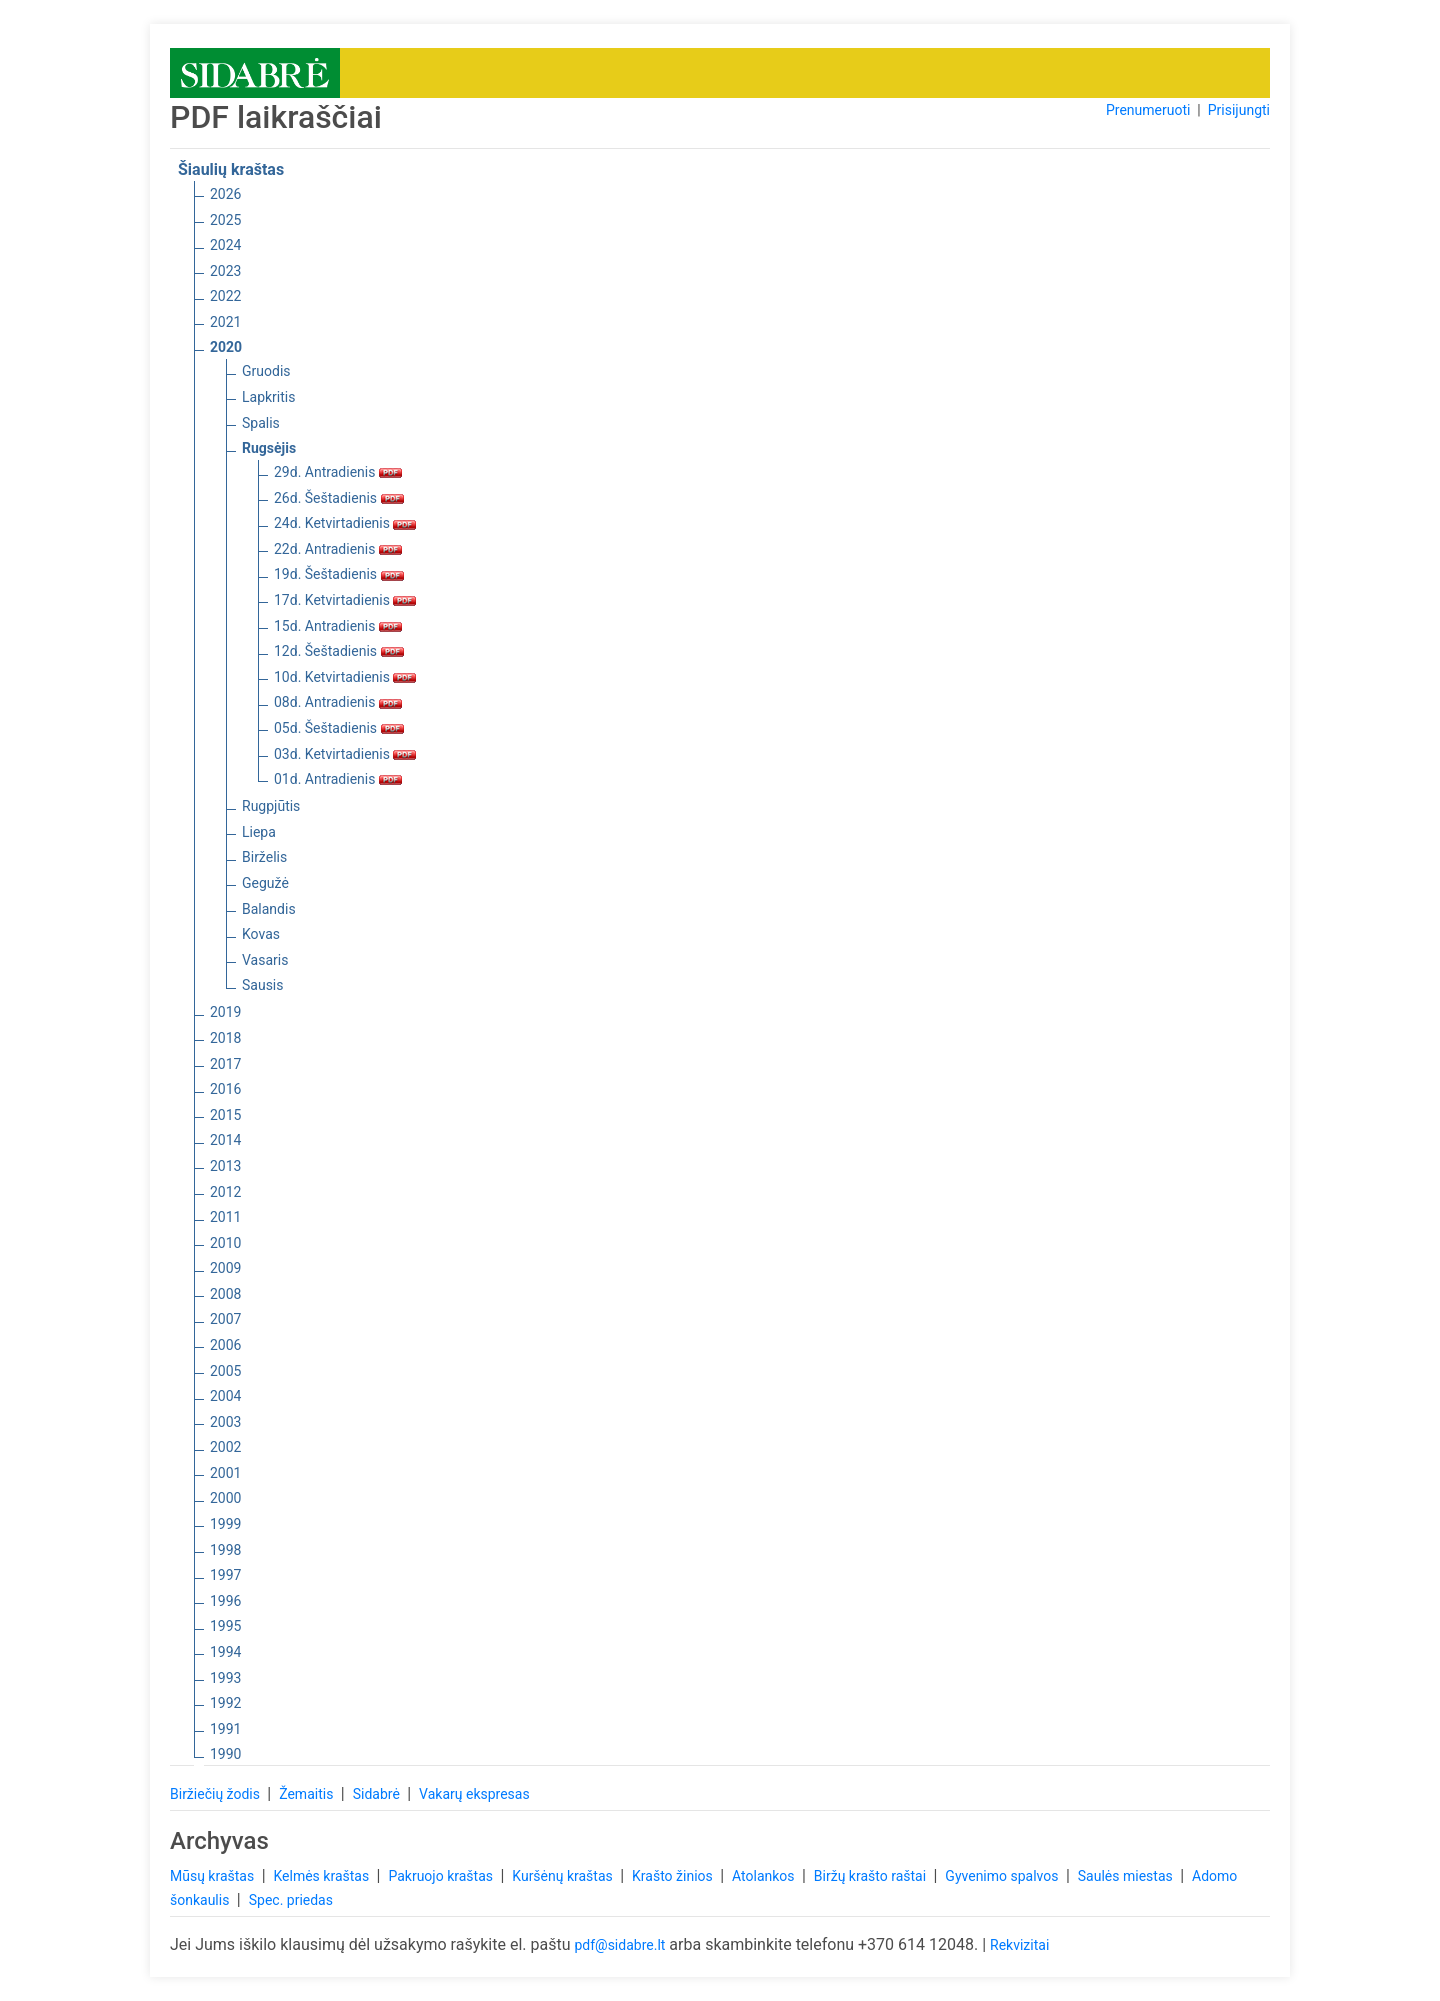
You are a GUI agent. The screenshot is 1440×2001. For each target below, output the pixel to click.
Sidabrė (378, 1794)
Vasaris (265, 960)
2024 (225, 245)
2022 (225, 296)
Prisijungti (1239, 110)
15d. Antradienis (338, 626)
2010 (225, 1243)
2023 (225, 271)
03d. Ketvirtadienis (345, 754)
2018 (225, 1038)
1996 (225, 1601)
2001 (225, 1473)
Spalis (261, 423)
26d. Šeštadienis (339, 498)
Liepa (259, 832)
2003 (225, 1422)
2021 (225, 322)
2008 (225, 1294)
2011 (225, 1217)
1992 (225, 1703)
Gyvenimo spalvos (1003, 1876)
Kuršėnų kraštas (564, 1876)
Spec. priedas (291, 1900)
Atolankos (765, 1876)
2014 (225, 1140)
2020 (226, 347)
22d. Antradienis (338, 549)
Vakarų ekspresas (474, 1794)
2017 (225, 1064)
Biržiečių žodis (216, 1794)
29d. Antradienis (338, 472)
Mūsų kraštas (214, 1876)
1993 (225, 1678)
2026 (225, 194)
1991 (225, 1729)
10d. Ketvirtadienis (345, 677)
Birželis (264, 857)
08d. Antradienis (338, 702)
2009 (225, 1268)
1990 (225, 1754)
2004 (225, 1396)
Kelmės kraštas (322, 1876)
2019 (225, 1012)
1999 (225, 1524)
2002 (225, 1447)
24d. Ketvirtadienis (345, 523)
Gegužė (265, 883)
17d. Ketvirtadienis (345, 600)
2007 (225, 1319)
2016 (225, 1089)
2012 (225, 1192)
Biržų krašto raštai (872, 1876)
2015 (225, 1115)
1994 (225, 1652)
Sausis (263, 985)
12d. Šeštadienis (339, 651)
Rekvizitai (1019, 1945)
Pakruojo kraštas (442, 1876)
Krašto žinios (674, 1876)
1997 (225, 1575)
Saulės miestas (1127, 1876)
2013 (225, 1166)
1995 (225, 1626)
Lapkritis (268, 397)
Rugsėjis (269, 448)
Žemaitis (308, 1794)
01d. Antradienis (338, 779)
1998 (225, 1550)
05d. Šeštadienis (339, 728)
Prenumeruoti (1148, 110)
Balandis (269, 909)
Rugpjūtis (271, 806)
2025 (225, 220)
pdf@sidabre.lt (619, 1945)
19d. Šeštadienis (339, 574)
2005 (225, 1371)
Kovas (261, 934)
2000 (225, 1498)
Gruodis (266, 371)
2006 (225, 1345)
